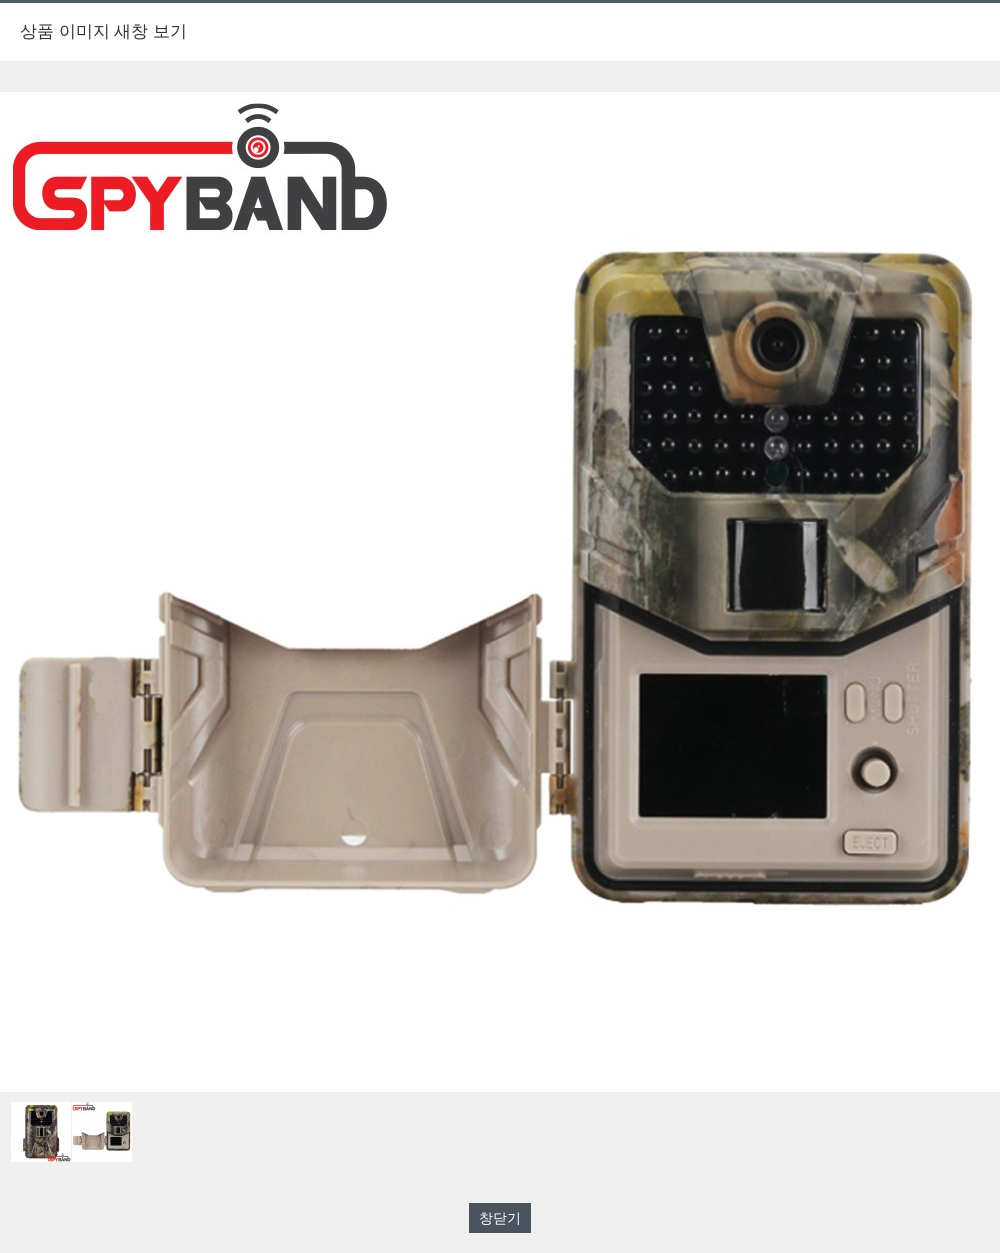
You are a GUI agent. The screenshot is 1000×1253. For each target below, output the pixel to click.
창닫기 (500, 1218)
